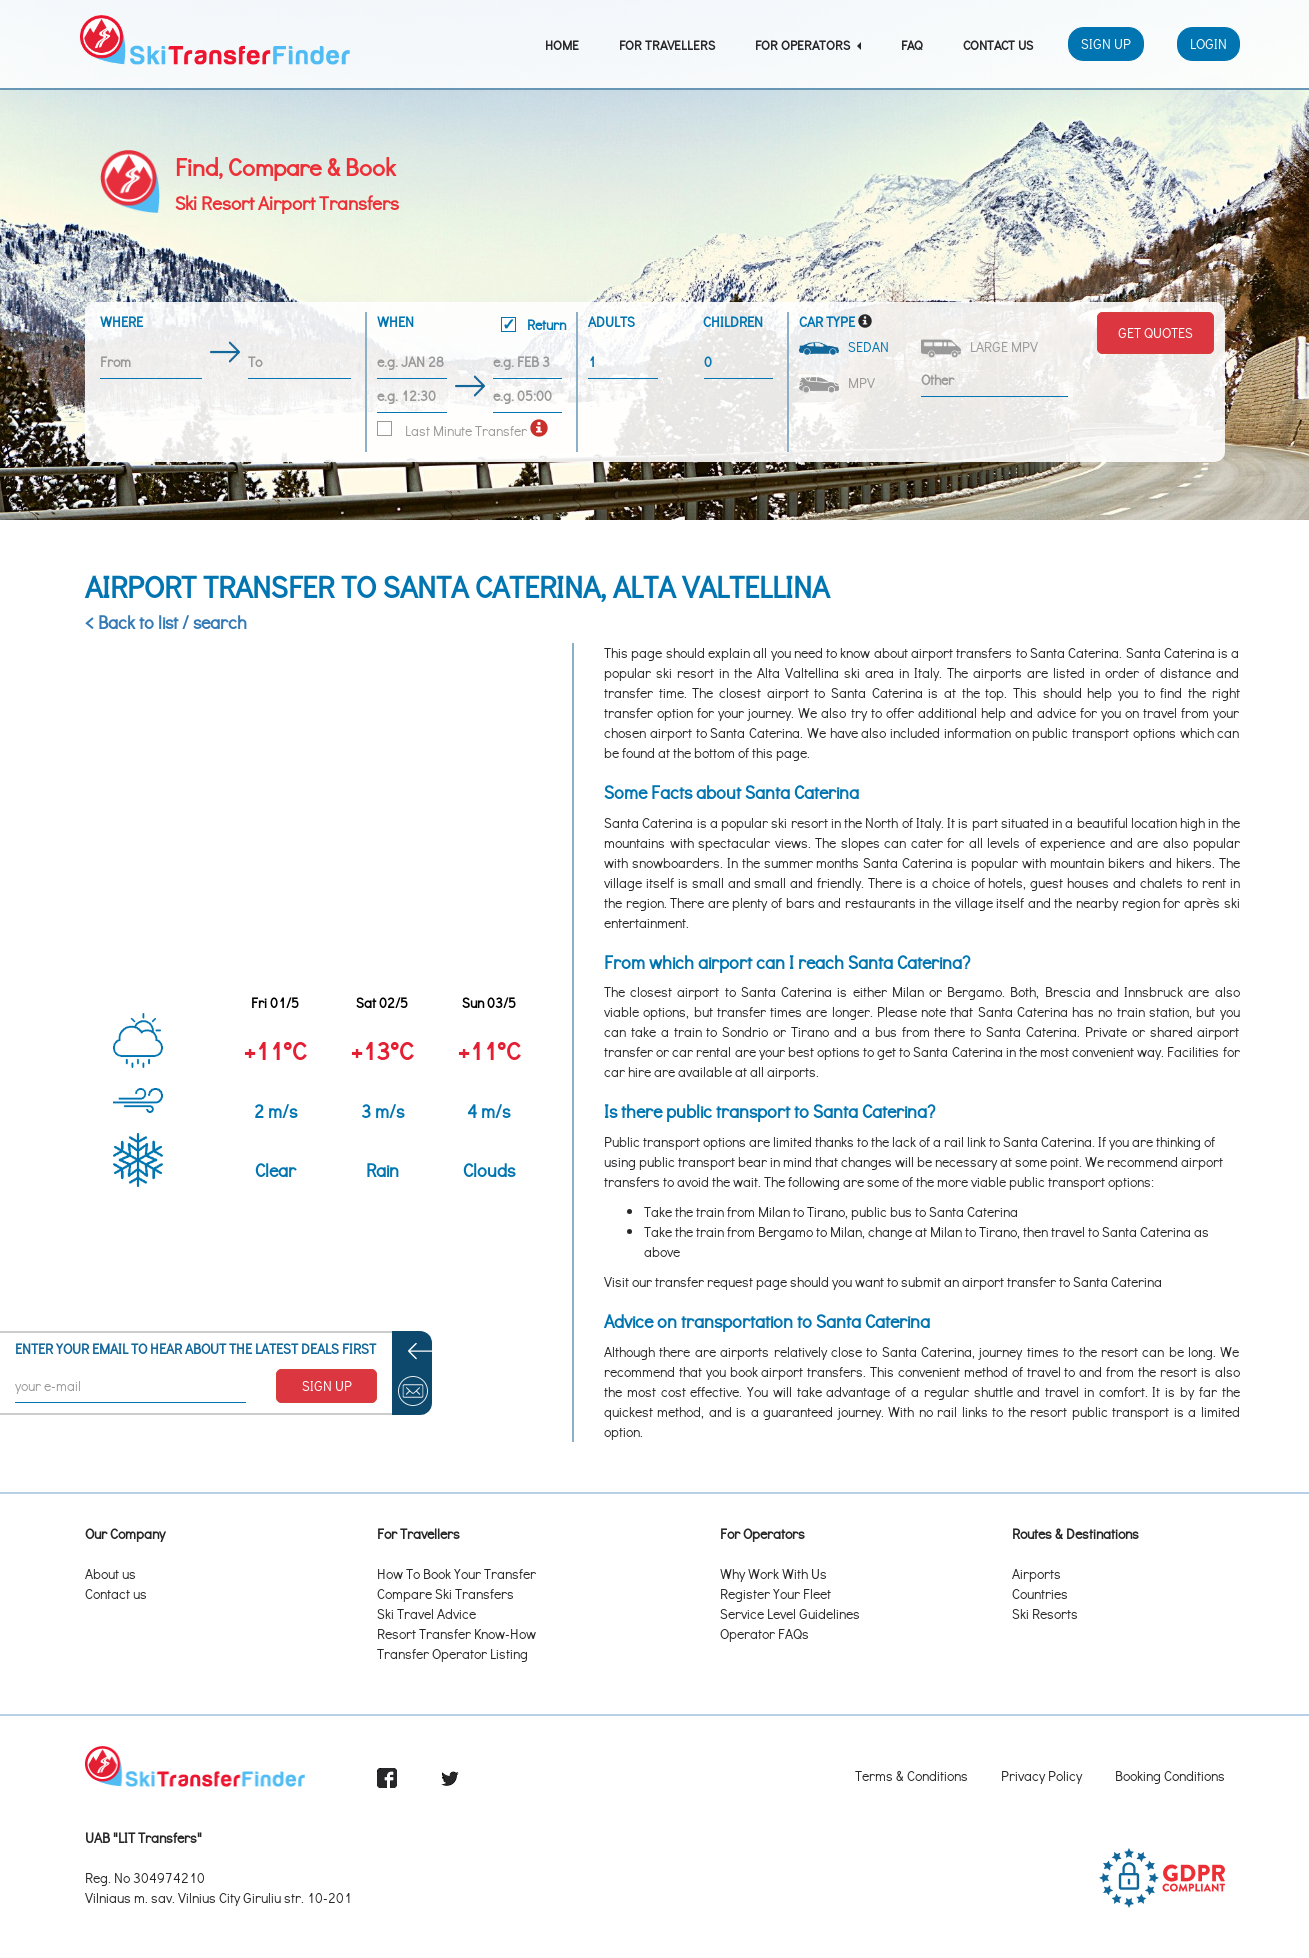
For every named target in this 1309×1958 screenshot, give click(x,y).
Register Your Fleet (775, 1593)
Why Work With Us (773, 1573)
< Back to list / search (166, 622)
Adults (611, 321)
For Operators (808, 44)
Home (562, 44)
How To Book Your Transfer (456, 1573)
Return (533, 324)
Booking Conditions (1170, 1775)
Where (121, 321)
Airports (1036, 1573)
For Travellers (667, 44)
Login (1208, 43)
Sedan (845, 346)
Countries (1040, 1593)
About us (110, 1573)
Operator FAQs (764, 1633)
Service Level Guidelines (790, 1613)
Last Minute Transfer (452, 430)
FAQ (912, 44)
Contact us (116, 1593)
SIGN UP (327, 1385)
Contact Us (998, 44)
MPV (838, 383)
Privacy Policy (1041, 1775)
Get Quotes (1155, 332)
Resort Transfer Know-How (456, 1633)
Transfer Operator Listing (452, 1653)
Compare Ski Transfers (445, 1593)
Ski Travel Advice (426, 1613)
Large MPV (981, 347)
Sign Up (1106, 43)
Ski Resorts (1045, 1613)
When (471, 326)
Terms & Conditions (911, 1775)
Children (733, 321)
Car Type (827, 321)
